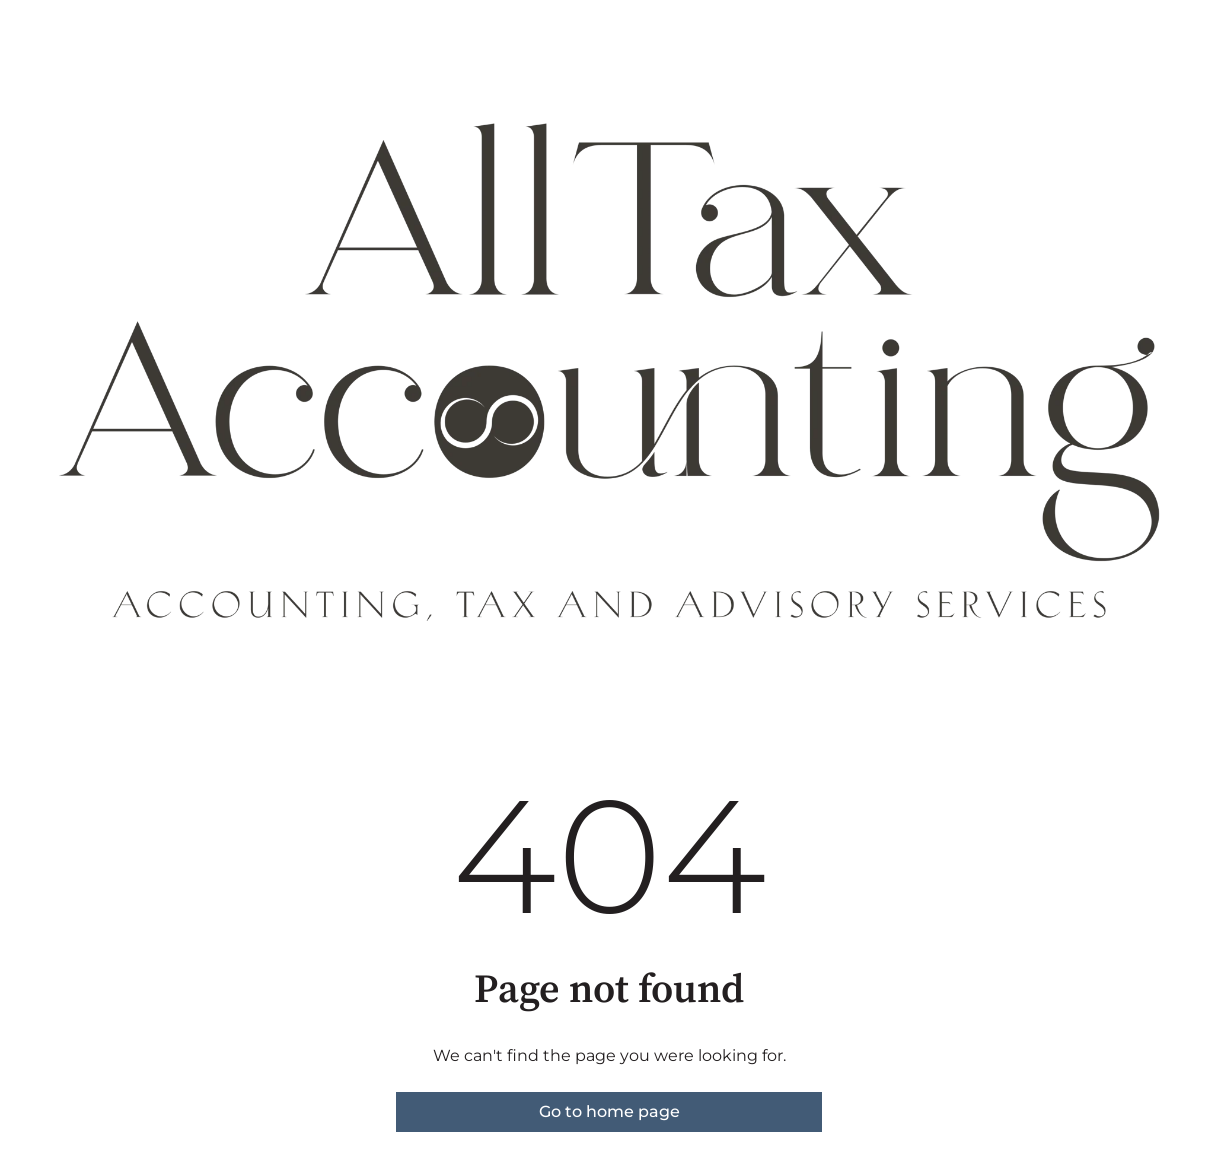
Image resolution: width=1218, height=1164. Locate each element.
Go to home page (609, 1111)
